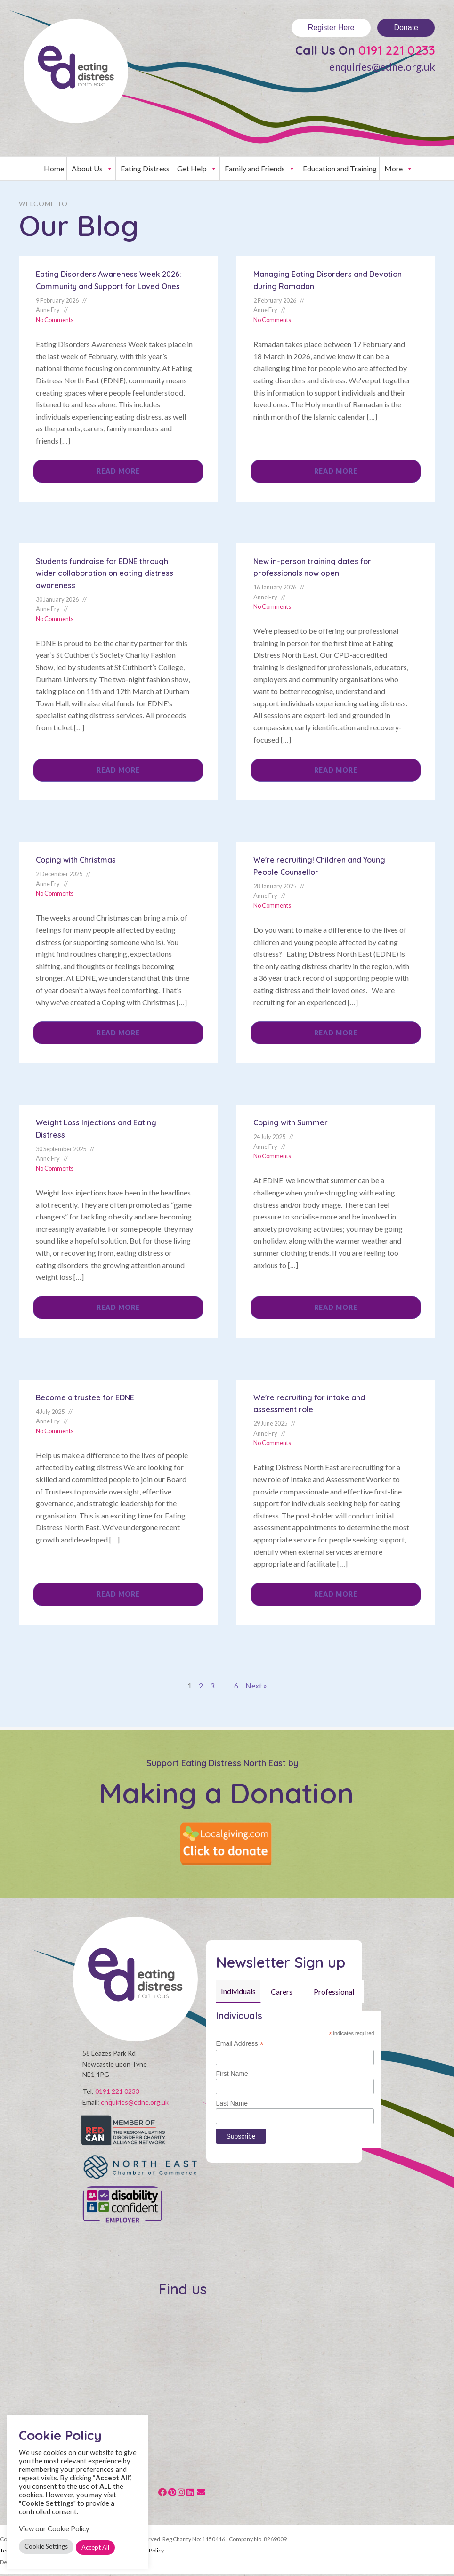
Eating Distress (145, 168)
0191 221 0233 (117, 2094)
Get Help (197, 168)
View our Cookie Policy (54, 2529)
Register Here (331, 28)
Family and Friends (260, 168)
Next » (256, 1685)
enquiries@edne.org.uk (382, 66)
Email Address (240, 2043)
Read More (118, 471)
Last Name (232, 2103)
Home (54, 168)
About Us (92, 168)
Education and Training (340, 168)
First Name (232, 2073)
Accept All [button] (95, 2547)
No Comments (54, 319)
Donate (406, 28)
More (398, 168)
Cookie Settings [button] (46, 2546)
